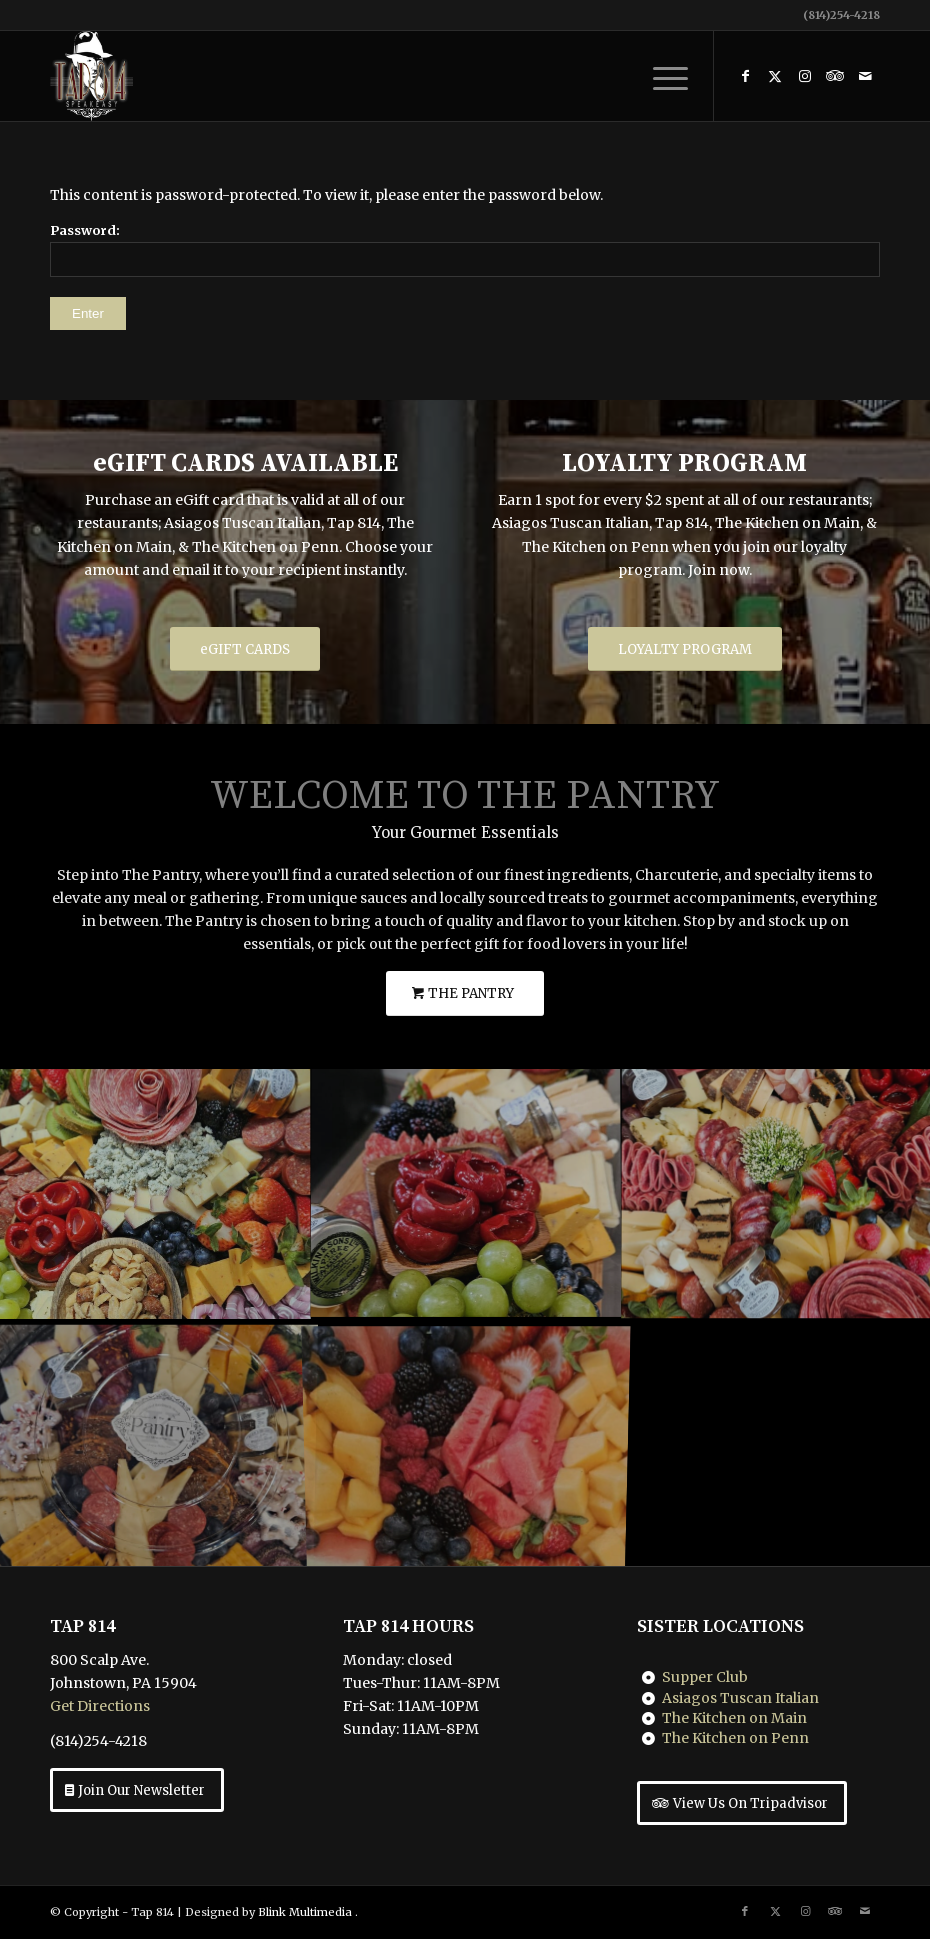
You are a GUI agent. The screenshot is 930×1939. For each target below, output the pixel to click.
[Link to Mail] (865, 76)
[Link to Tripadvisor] (835, 76)
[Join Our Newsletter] (137, 1790)
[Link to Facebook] (745, 76)
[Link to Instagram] (805, 76)
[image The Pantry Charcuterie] (155, 1193)
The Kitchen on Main (734, 1718)
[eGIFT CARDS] (245, 649)
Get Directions (100, 1706)
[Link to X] (775, 76)
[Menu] (660, 76)
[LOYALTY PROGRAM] (685, 649)
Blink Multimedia (305, 1912)
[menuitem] (660, 76)
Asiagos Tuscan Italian (740, 1698)
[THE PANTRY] (465, 993)
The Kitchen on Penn (735, 1738)
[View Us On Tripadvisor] (742, 1803)
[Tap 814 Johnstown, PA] (91, 76)
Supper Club (705, 1677)
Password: (465, 249)
